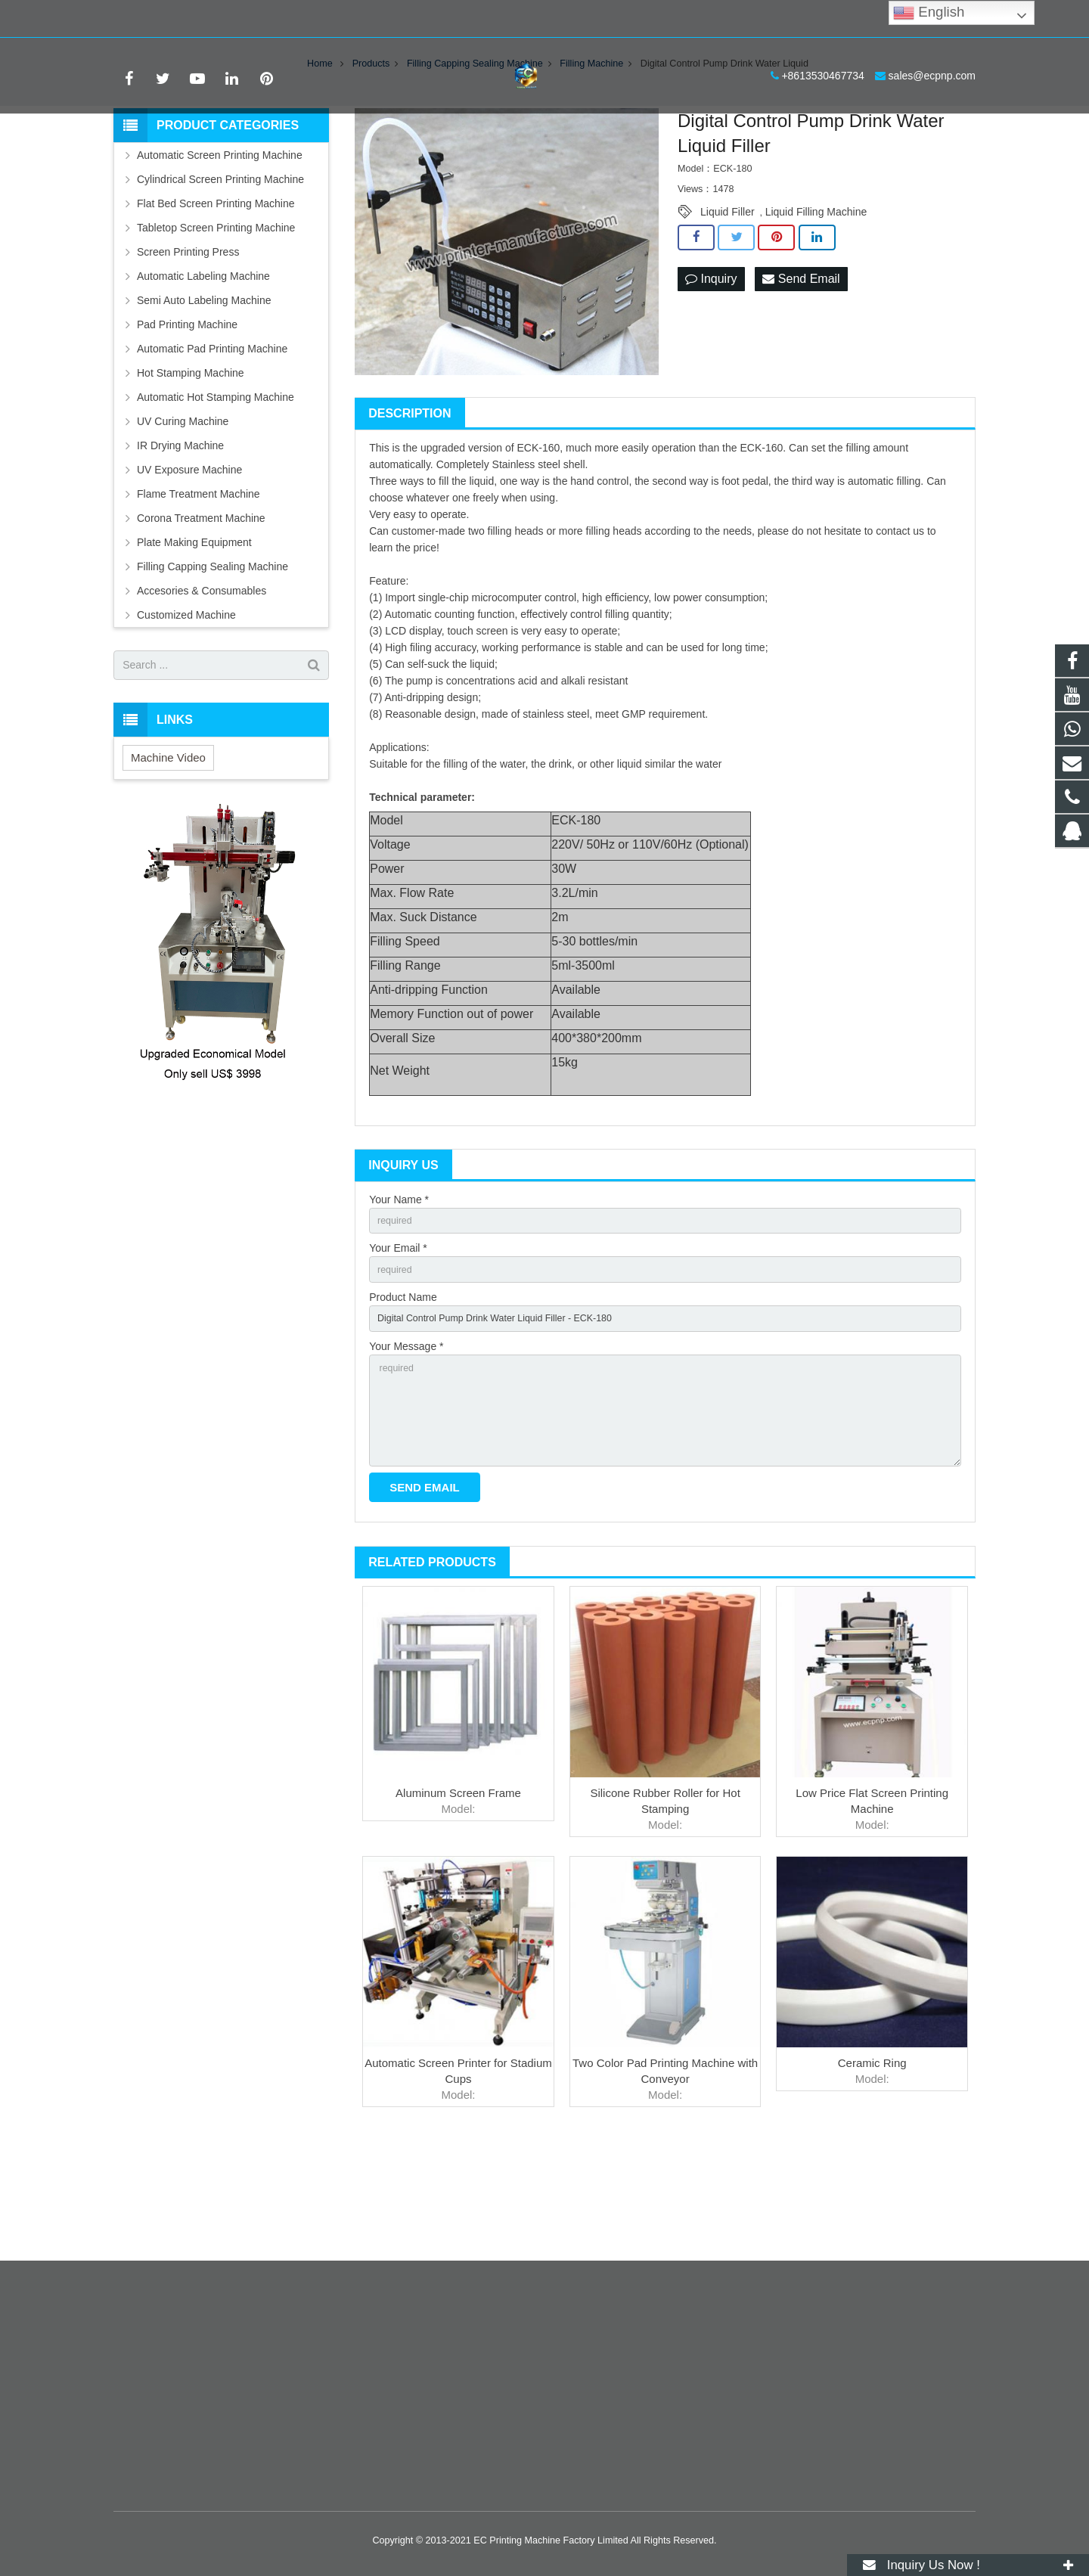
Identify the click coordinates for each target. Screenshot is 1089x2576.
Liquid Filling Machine (816, 302)
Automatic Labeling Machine (203, 367)
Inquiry (711, 370)
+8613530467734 (166, 19)
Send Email (800, 370)
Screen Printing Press (188, 343)
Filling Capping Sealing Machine (212, 657)
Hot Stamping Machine (190, 464)
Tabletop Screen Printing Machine (216, 318)
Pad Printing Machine (187, 415)
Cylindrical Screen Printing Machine (220, 270)
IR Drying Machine (180, 536)
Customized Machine (186, 706)
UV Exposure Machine (189, 560)
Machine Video (168, 848)
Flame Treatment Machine (198, 585)
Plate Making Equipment (194, 633)
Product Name (402, 1395)
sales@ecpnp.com (274, 19)
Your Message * (406, 1448)
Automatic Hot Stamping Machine (215, 488)
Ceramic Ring (872, 2178)
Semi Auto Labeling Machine (204, 391)
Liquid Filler (727, 302)
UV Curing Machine (182, 512)
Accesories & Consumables (201, 681)
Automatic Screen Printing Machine (219, 246)
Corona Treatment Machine (201, 609)
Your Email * (398, 1342)
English (928, 13)
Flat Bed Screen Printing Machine (216, 294)
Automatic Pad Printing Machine (212, 439)
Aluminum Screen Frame (458, 1908)
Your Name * (399, 1290)
